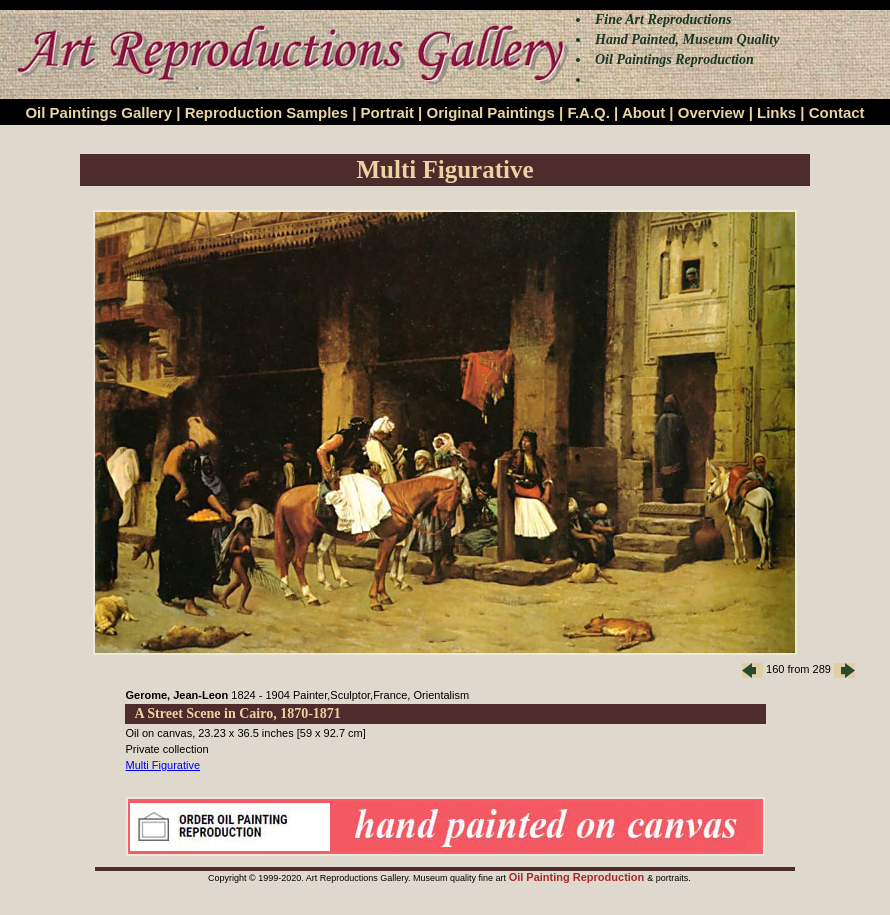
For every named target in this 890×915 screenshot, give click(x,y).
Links (776, 112)
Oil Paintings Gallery (98, 112)
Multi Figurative (163, 765)
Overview (711, 112)
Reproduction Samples (266, 112)
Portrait (387, 112)
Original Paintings (490, 112)
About (643, 112)
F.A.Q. (588, 112)
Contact (837, 112)
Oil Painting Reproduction (578, 877)
